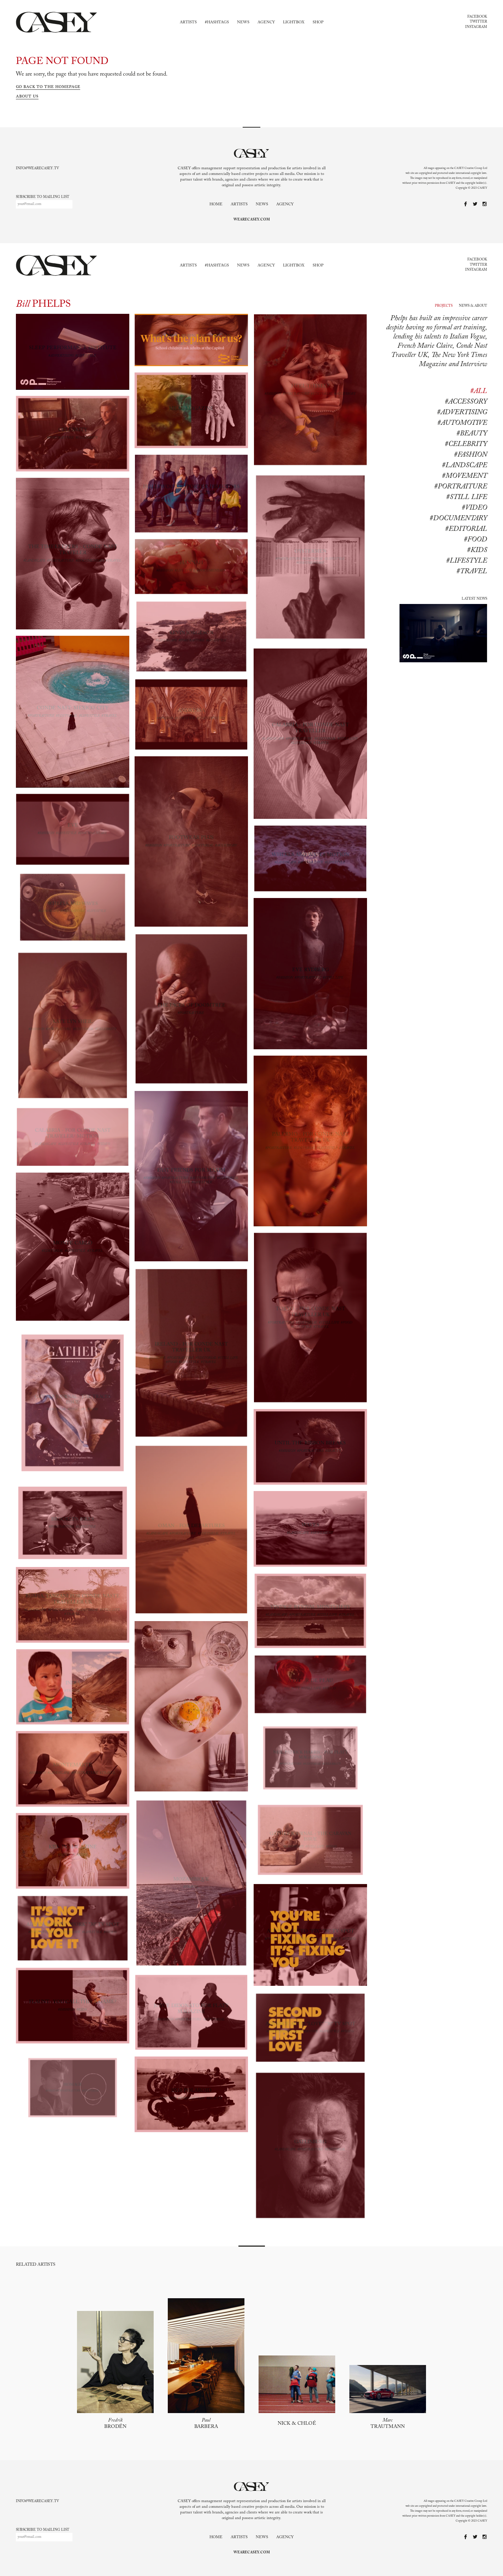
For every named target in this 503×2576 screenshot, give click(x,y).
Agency (266, 22)
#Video (474, 507)
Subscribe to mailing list (42, 197)
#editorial (466, 529)
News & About (473, 306)
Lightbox (293, 22)
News (243, 22)
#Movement (464, 476)
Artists (188, 22)
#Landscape (464, 465)
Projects (443, 306)
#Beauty (471, 433)
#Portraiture (460, 486)
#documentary (458, 518)
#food (475, 539)
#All (478, 391)
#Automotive (462, 423)
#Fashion (470, 454)
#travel (471, 571)
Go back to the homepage (48, 86)
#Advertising (462, 412)
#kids (477, 550)
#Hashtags (217, 22)
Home (216, 204)
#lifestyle (466, 560)
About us (27, 96)
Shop (318, 22)
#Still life (466, 497)
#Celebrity (466, 444)
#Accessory (466, 401)
